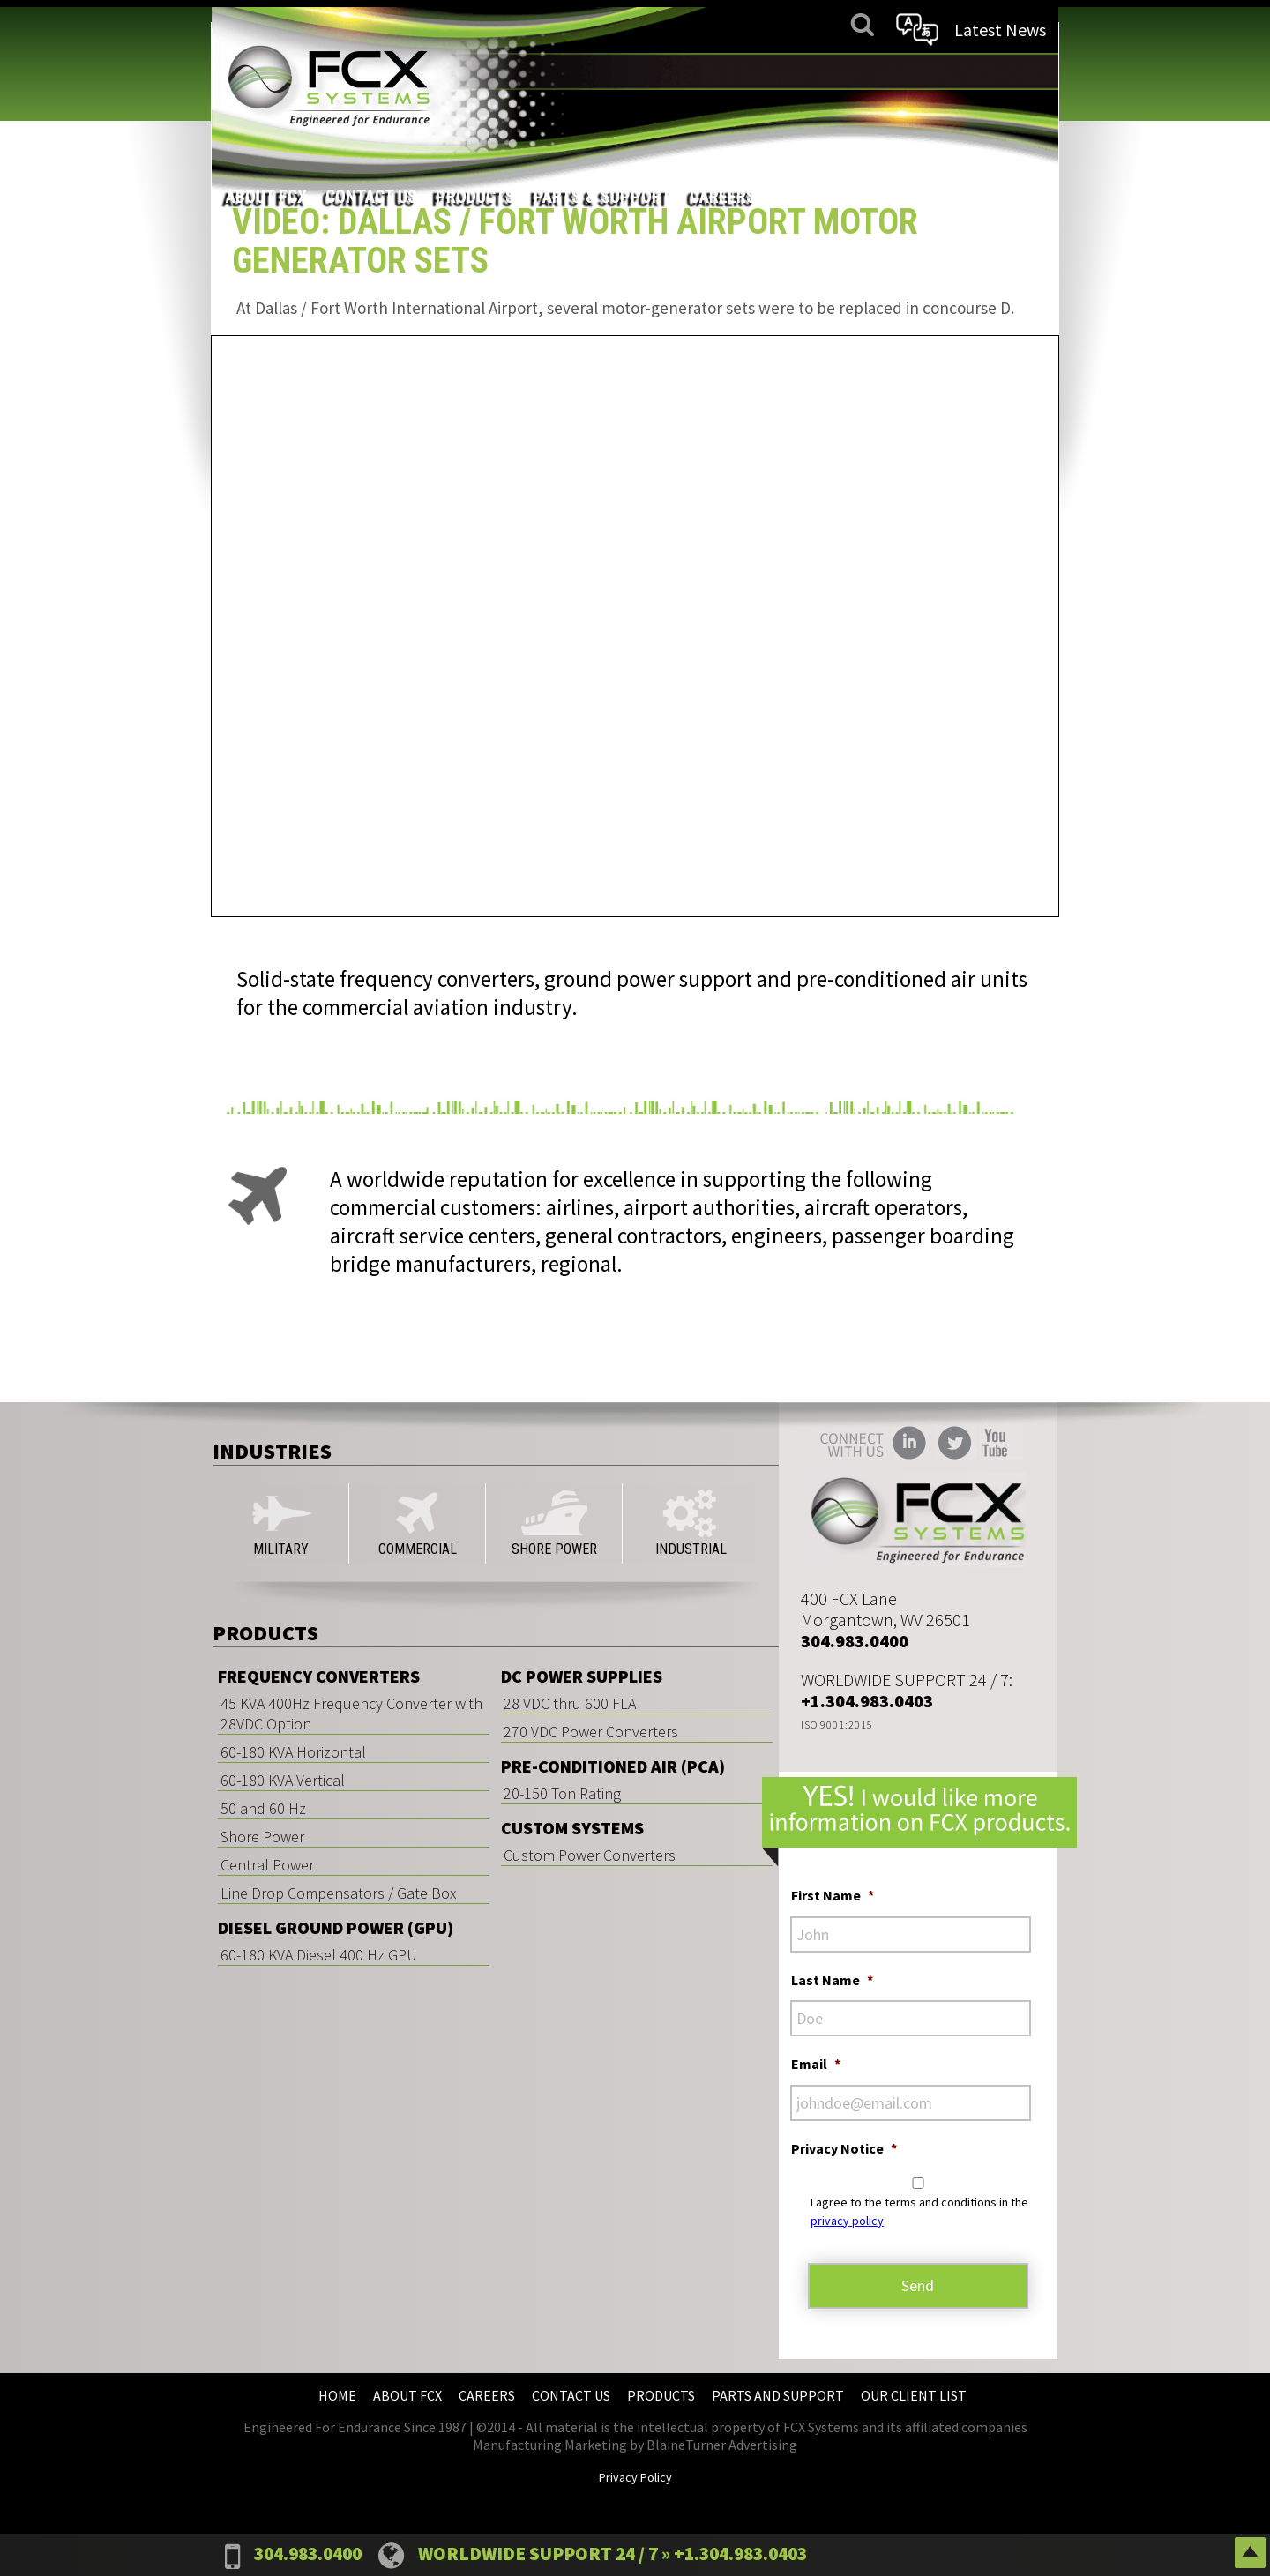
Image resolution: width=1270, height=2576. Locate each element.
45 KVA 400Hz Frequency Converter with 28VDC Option (351, 1713)
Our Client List (914, 2395)
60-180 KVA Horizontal (293, 1752)
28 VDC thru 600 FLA (570, 1703)
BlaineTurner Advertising (721, 2444)
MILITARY (280, 1523)
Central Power (267, 1865)
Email (815, 2063)
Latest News (999, 30)
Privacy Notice (844, 2148)
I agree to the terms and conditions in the (919, 2211)
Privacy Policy (635, 2477)
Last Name (832, 1980)
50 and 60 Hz (263, 1808)
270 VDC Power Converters (591, 1731)
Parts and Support (778, 2395)
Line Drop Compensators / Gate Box (338, 1893)
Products (729, 71)
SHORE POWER (554, 1523)
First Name (832, 1895)
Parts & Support (856, 71)
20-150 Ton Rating (562, 1793)
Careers (977, 71)
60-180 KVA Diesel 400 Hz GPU (318, 1955)
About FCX (520, 71)
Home (337, 2395)
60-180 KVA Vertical (282, 1780)
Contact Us (625, 71)
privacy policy (847, 2221)
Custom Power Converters (590, 1855)
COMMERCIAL (417, 1523)
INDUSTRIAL (691, 1523)
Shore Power (262, 1836)
